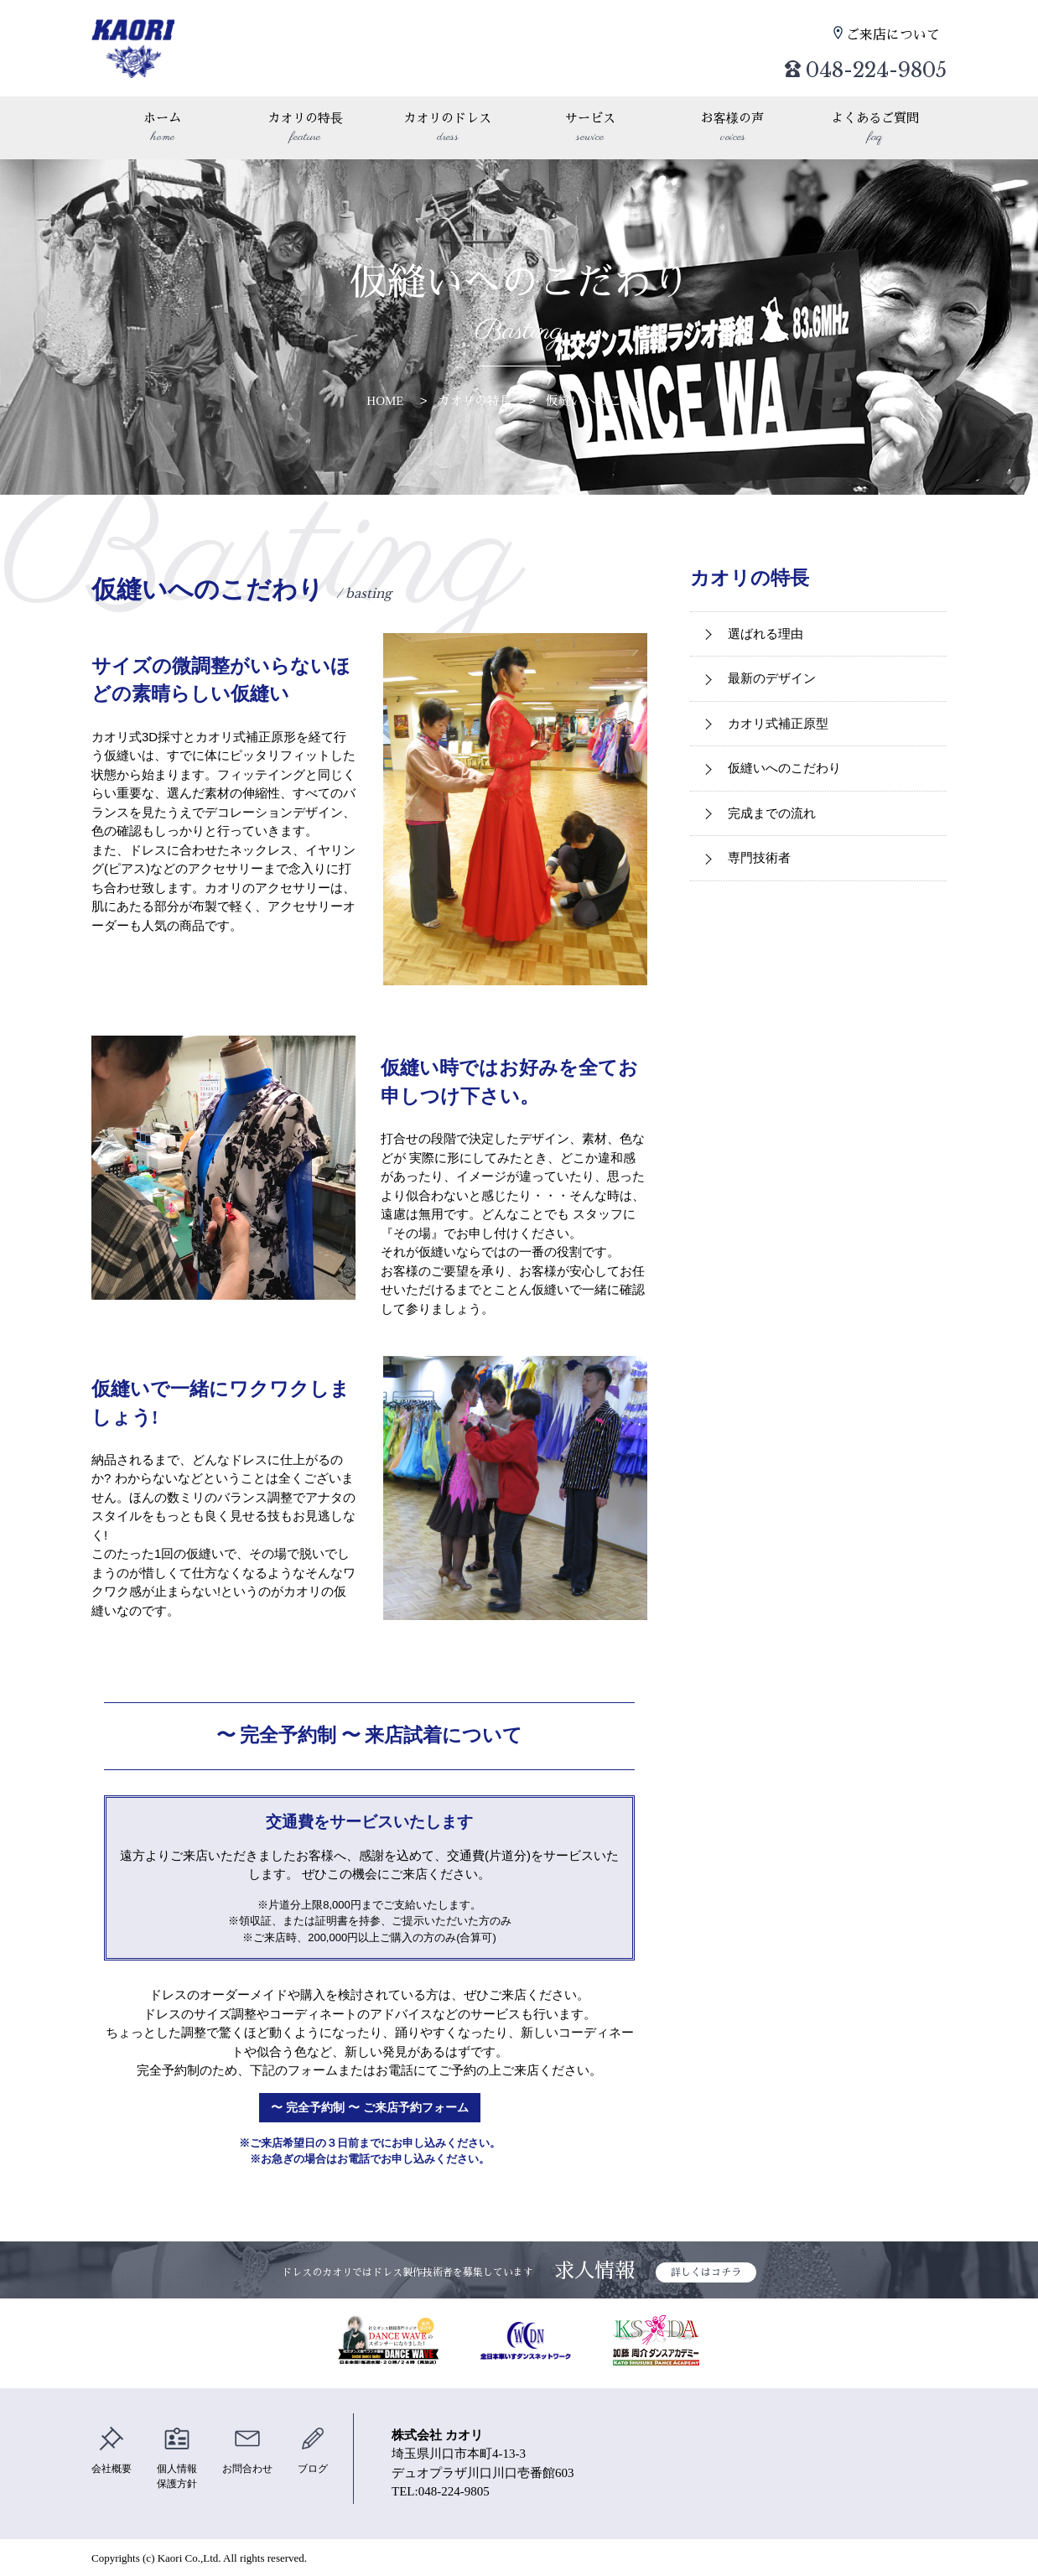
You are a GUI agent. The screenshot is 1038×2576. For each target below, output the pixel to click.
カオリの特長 (305, 129)
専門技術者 (759, 857)
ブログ (325, 2450)
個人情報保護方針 (182, 2458)
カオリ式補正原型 (778, 723)
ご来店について (897, 34)
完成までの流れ (772, 813)
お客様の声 (733, 129)
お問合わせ (256, 2450)
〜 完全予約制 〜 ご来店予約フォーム (369, 2108)
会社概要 (113, 2450)
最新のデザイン (772, 678)
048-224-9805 (846, 63)
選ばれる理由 (765, 633)
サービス (590, 129)
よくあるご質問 (875, 129)
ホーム (162, 129)
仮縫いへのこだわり (602, 400)
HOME (384, 400)
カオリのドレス (447, 129)
